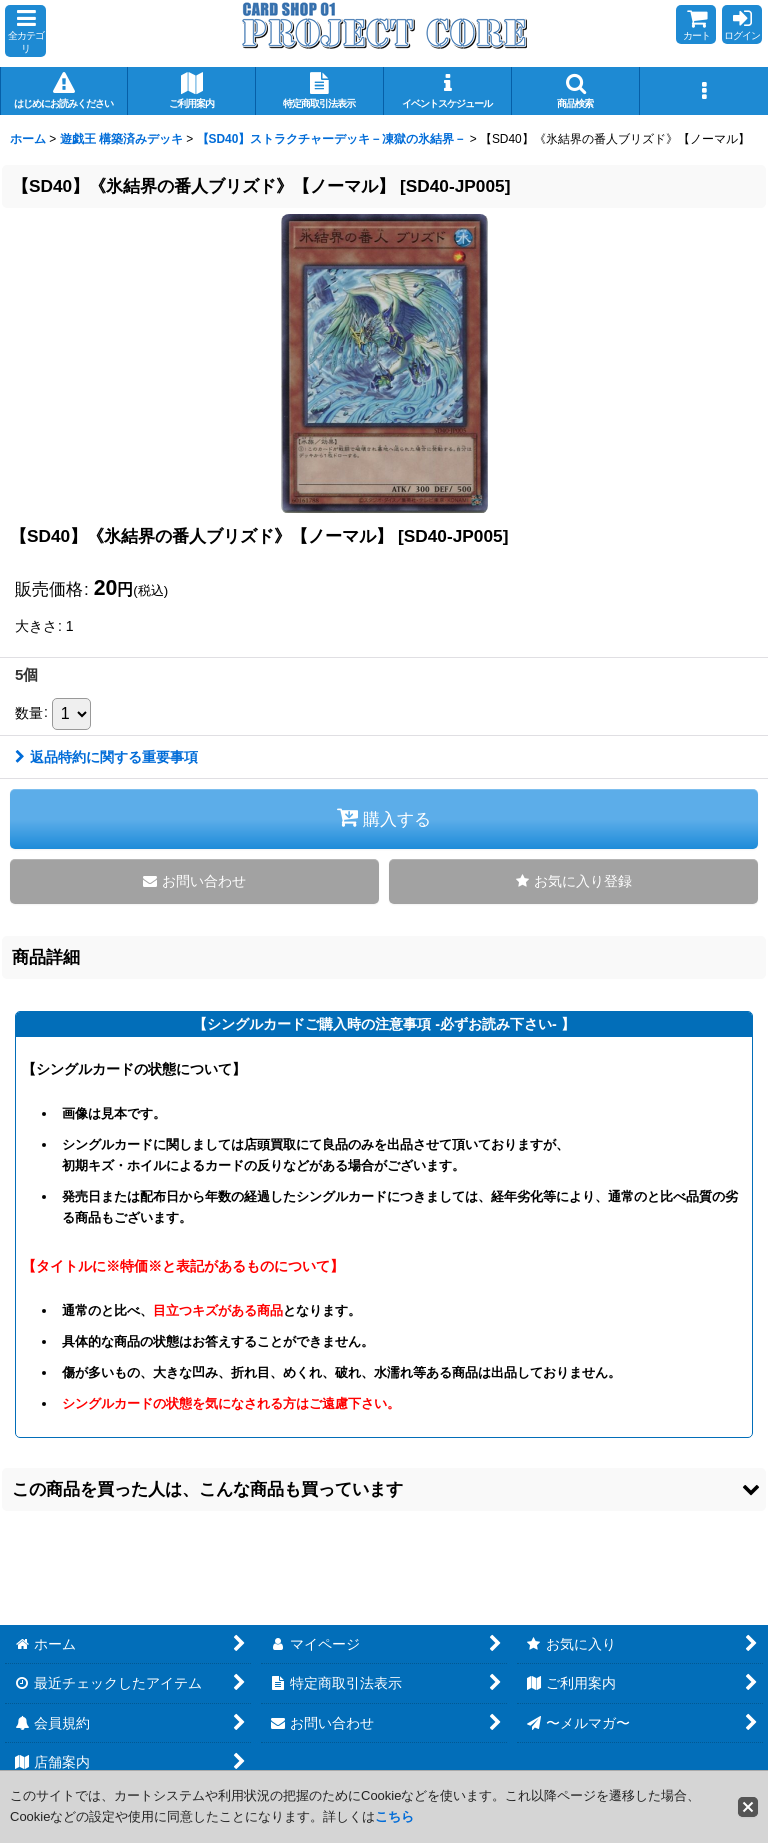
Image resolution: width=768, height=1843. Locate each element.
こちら (394, 1816)
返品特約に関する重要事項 (106, 757)
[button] (25, 31)
